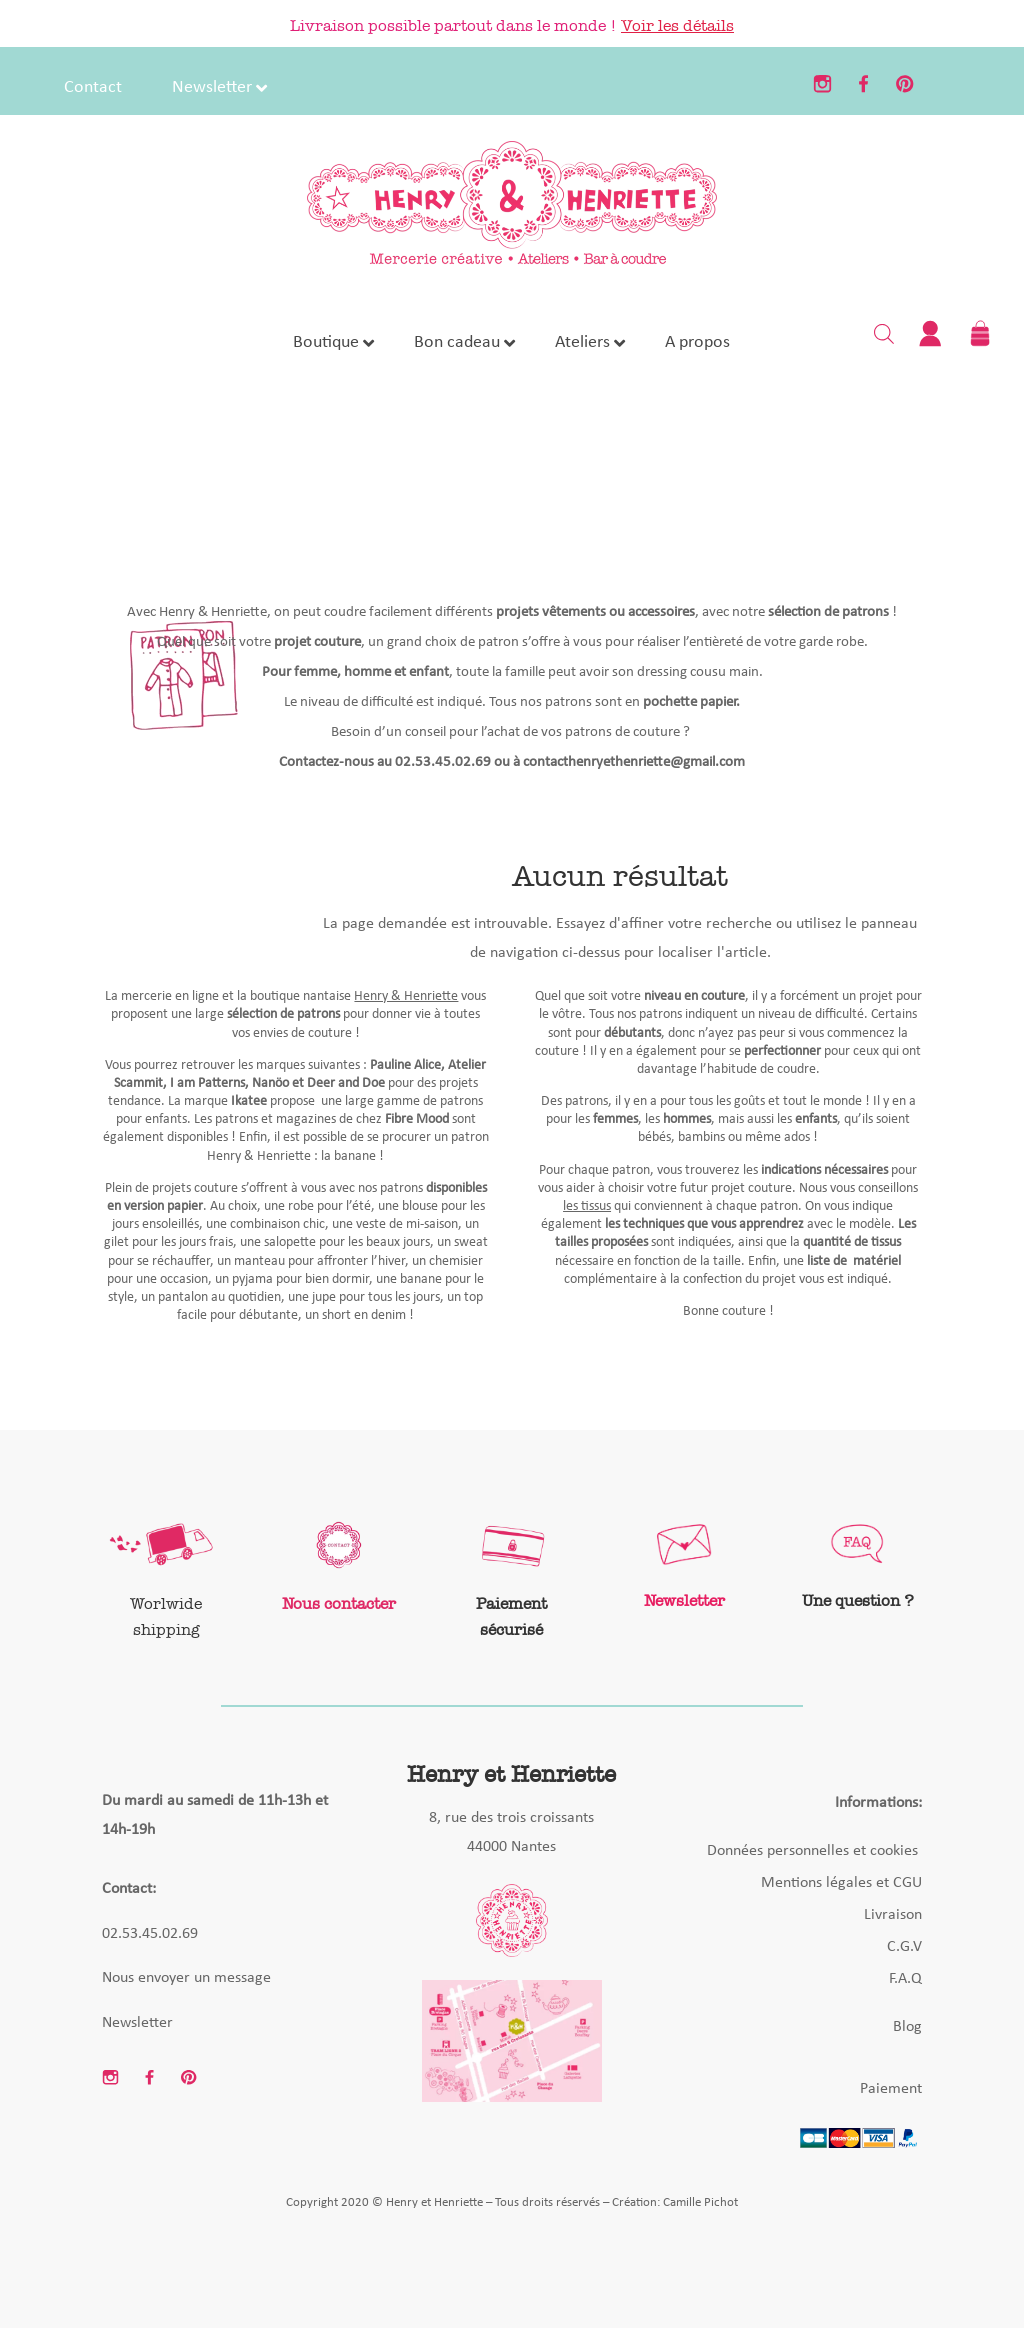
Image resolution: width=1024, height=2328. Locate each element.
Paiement (891, 2089)
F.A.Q (905, 1979)
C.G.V (904, 1947)
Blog (907, 2027)
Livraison (893, 1915)
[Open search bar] (884, 333)
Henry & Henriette (406, 996)
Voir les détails (677, 25)
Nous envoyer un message (186, 1978)
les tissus (587, 1206)
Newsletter (137, 2023)
